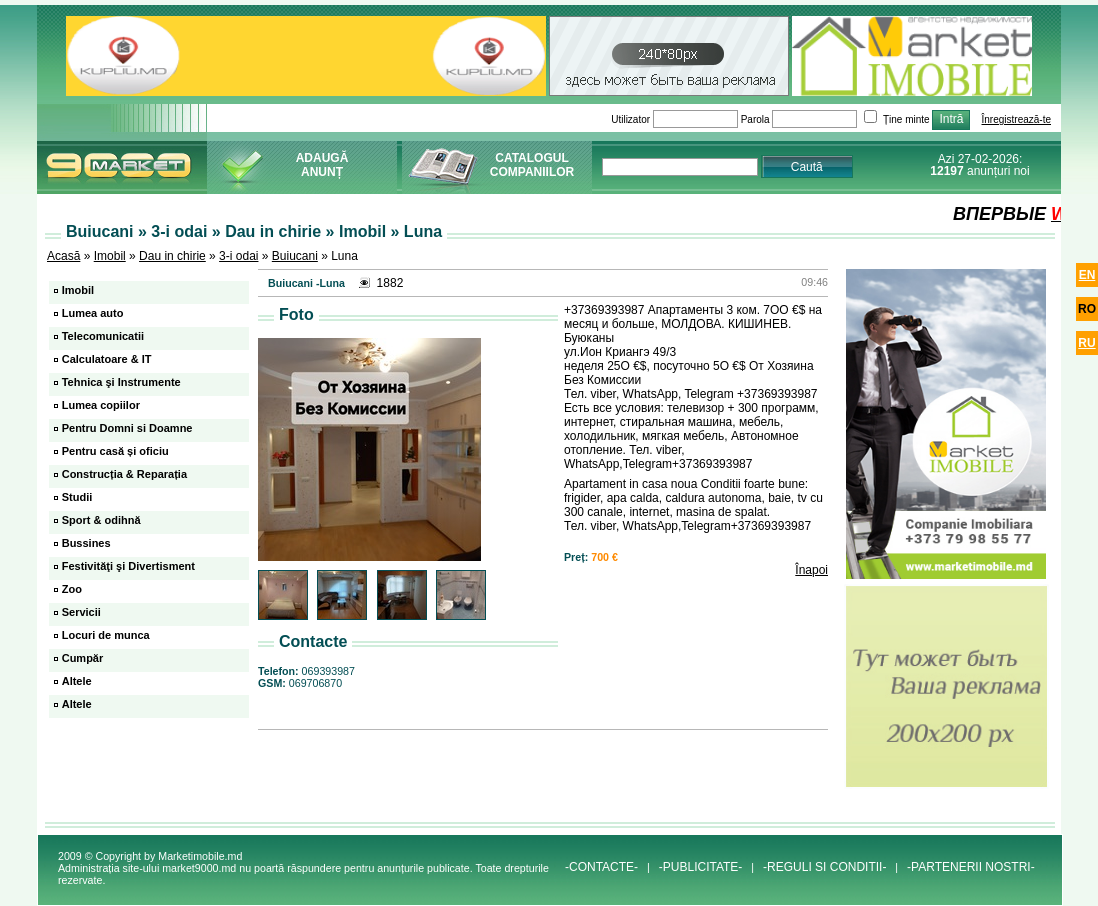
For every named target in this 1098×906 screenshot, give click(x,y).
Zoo (72, 589)
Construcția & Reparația (124, 474)
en (1087, 275)
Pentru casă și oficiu (115, 451)
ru (1086, 343)
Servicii (81, 612)
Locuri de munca (106, 635)
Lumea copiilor (101, 405)
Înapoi (811, 570)
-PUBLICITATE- (701, 867)
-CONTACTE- (601, 867)
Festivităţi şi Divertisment (128, 566)
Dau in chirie (172, 256)
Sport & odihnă (101, 520)
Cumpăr (83, 658)
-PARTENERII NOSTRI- (971, 867)
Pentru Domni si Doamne (127, 428)
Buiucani (295, 256)
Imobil (110, 256)
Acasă (63, 256)
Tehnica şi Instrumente (121, 382)
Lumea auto (93, 313)
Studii (77, 497)
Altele (77, 681)
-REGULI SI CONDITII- (824, 867)
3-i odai (238, 256)
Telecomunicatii (103, 336)
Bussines (86, 543)
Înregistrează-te (1016, 119)
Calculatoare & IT (107, 359)
